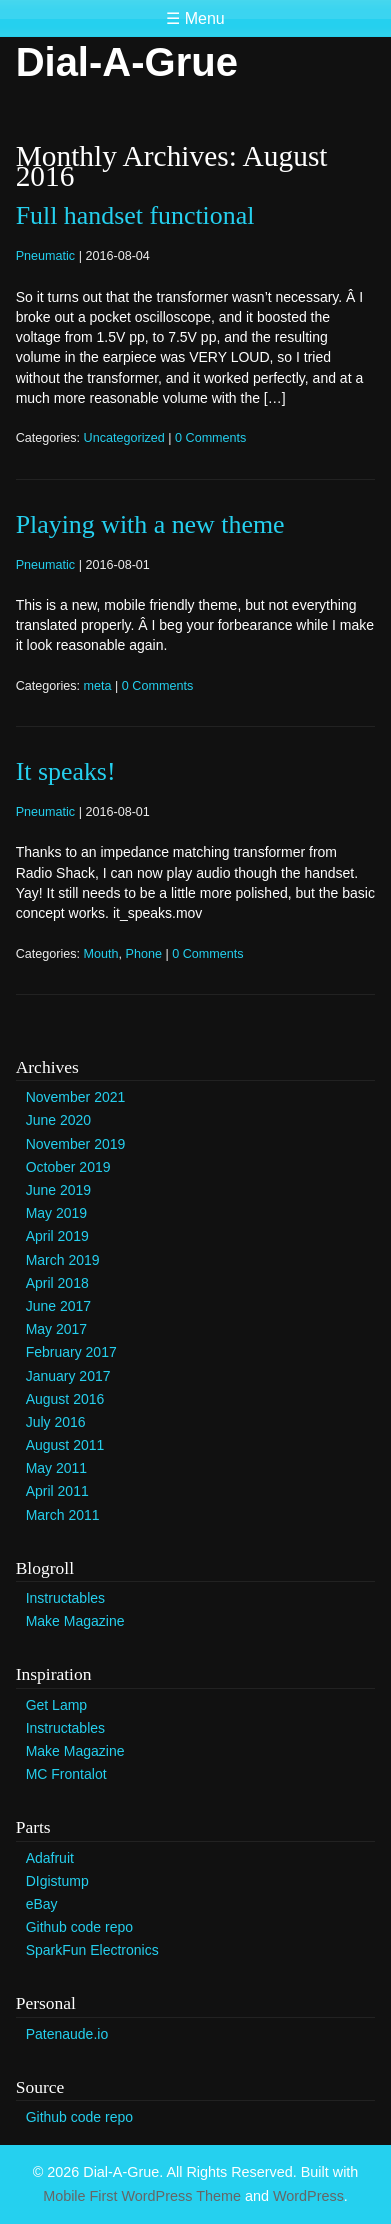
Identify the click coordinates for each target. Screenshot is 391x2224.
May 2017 (56, 1329)
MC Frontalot (66, 1774)
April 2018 (57, 1283)
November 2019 (76, 1144)
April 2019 (57, 1236)
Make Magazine (75, 1621)
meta (98, 686)
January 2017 (68, 1376)
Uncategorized (124, 438)
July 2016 (56, 1422)
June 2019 (58, 1190)
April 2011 (57, 1491)
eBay (42, 1904)
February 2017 (71, 1352)
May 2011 (56, 1468)
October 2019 (68, 1167)
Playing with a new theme (150, 524)
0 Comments (210, 438)
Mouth (101, 954)
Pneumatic (46, 256)
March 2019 (63, 1260)
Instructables (65, 1598)
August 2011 (65, 1445)
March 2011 (63, 1515)
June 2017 (58, 1306)
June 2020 (58, 1120)
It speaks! (66, 771)
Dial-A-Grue (127, 62)
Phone (144, 954)
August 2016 (65, 1399)
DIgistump (57, 1881)
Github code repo (79, 1927)
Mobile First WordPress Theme (142, 2196)
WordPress (308, 2196)
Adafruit (50, 1858)
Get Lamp (56, 1705)
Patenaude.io (67, 2034)
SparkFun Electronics (92, 1950)
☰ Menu (195, 18)
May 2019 (56, 1213)
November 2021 (76, 1097)
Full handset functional (135, 215)
